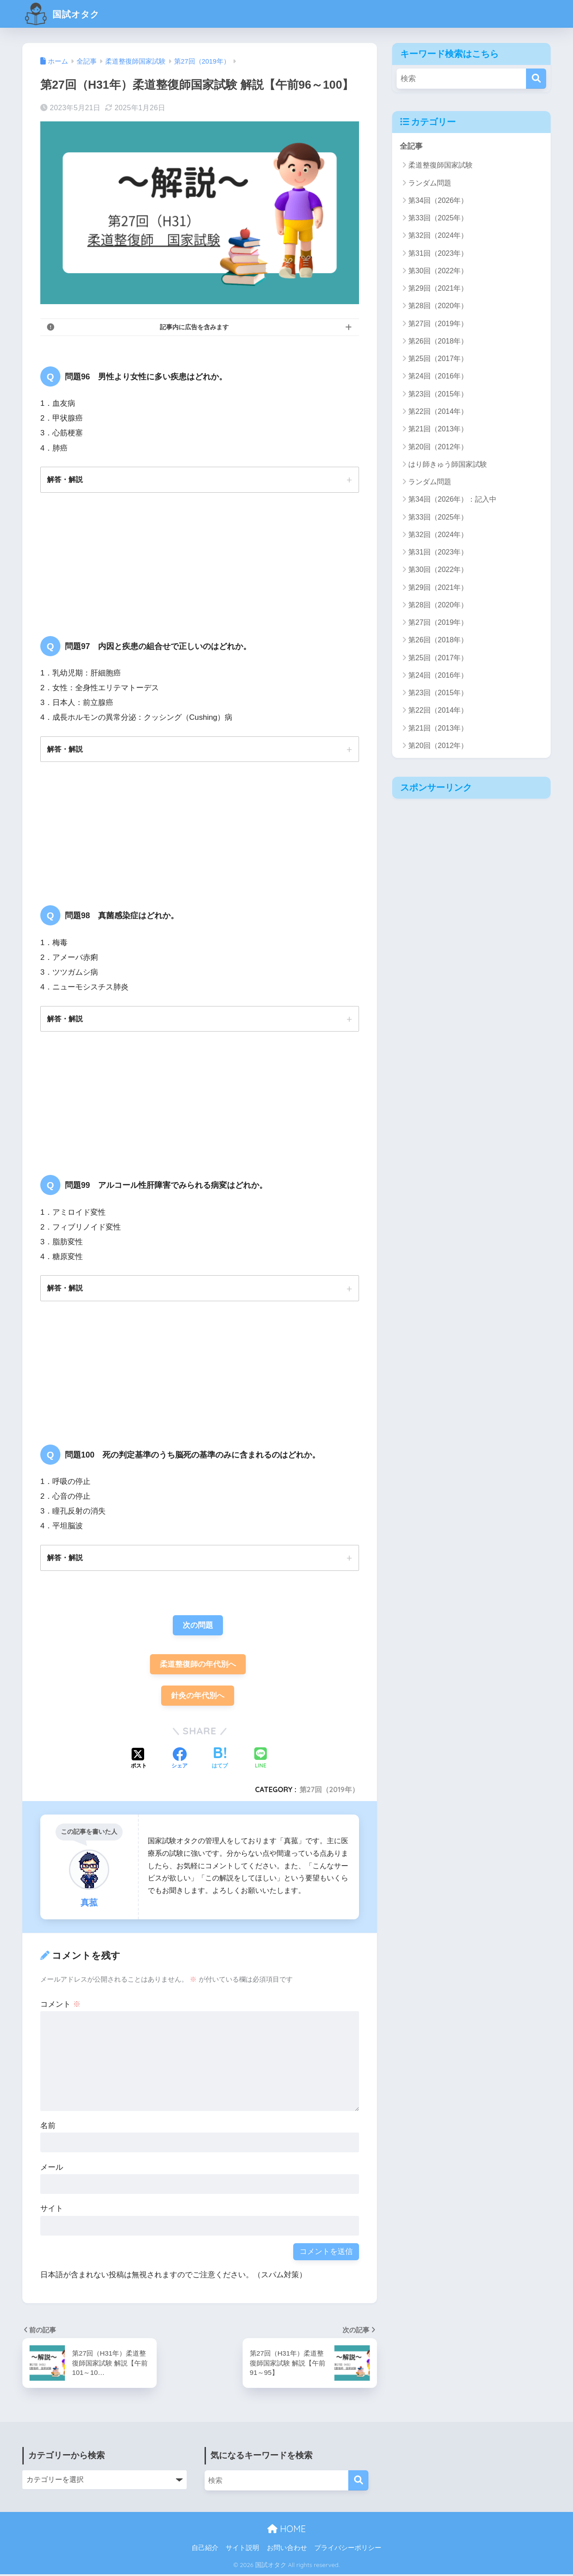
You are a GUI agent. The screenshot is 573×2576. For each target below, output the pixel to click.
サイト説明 (242, 2549)
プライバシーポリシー (347, 2549)
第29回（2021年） (438, 288)
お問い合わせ (287, 2549)
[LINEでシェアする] (260, 1760)
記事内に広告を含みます (194, 327)
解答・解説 (65, 479)
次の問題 (198, 1626)
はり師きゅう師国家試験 (447, 464)
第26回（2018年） (438, 341)
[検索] (536, 79)
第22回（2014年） (438, 411)
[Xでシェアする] (139, 1761)
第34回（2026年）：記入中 (452, 499)
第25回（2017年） (438, 358)
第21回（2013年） (438, 429)
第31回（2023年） (438, 253)
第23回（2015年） (438, 394)
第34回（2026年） (438, 200)
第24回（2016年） (438, 376)
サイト (51, 2210)
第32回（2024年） (438, 236)
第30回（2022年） (438, 271)
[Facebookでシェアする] (179, 1761)
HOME (286, 2530)
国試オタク (66, 13)
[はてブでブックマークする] (220, 1761)
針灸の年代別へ (197, 1697)
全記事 (411, 146)
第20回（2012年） (438, 447)
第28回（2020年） (438, 306)
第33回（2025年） (438, 218)
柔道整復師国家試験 (440, 165)
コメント (60, 2006)
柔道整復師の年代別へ (198, 1665)
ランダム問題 (429, 183)
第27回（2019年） (329, 1791)
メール (51, 2168)
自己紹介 (205, 2549)
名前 (48, 2127)
